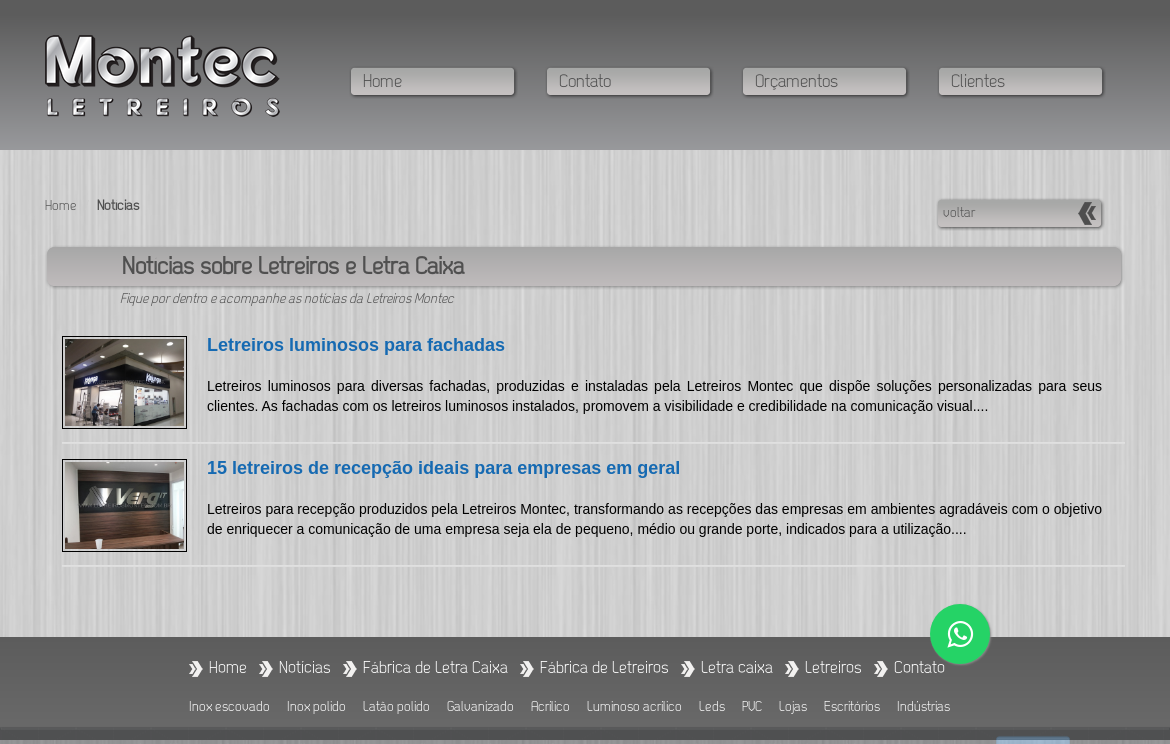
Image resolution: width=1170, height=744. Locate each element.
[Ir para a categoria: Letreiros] (833, 668)
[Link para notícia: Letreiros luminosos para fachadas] (134, 390)
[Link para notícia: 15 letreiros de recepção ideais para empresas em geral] (134, 513)
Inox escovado (229, 707)
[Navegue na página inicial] (441, 83)
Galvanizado (480, 707)
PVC (752, 707)
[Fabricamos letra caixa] (435, 668)
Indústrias (923, 707)
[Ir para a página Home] (228, 668)
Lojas (793, 707)
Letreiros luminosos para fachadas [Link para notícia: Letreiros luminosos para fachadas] (356, 345)
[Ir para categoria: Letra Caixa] (737, 668)
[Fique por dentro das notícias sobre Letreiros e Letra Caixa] (305, 668)
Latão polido (396, 707)
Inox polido (316, 707)
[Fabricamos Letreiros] (604, 668)
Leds (712, 707)
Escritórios (852, 707)
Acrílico (550, 707)
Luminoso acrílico (634, 707)
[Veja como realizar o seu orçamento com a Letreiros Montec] (833, 83)
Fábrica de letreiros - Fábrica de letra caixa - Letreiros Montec (162, 76)
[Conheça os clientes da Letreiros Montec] (1029, 83)
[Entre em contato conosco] (637, 83)
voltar (959, 213)
